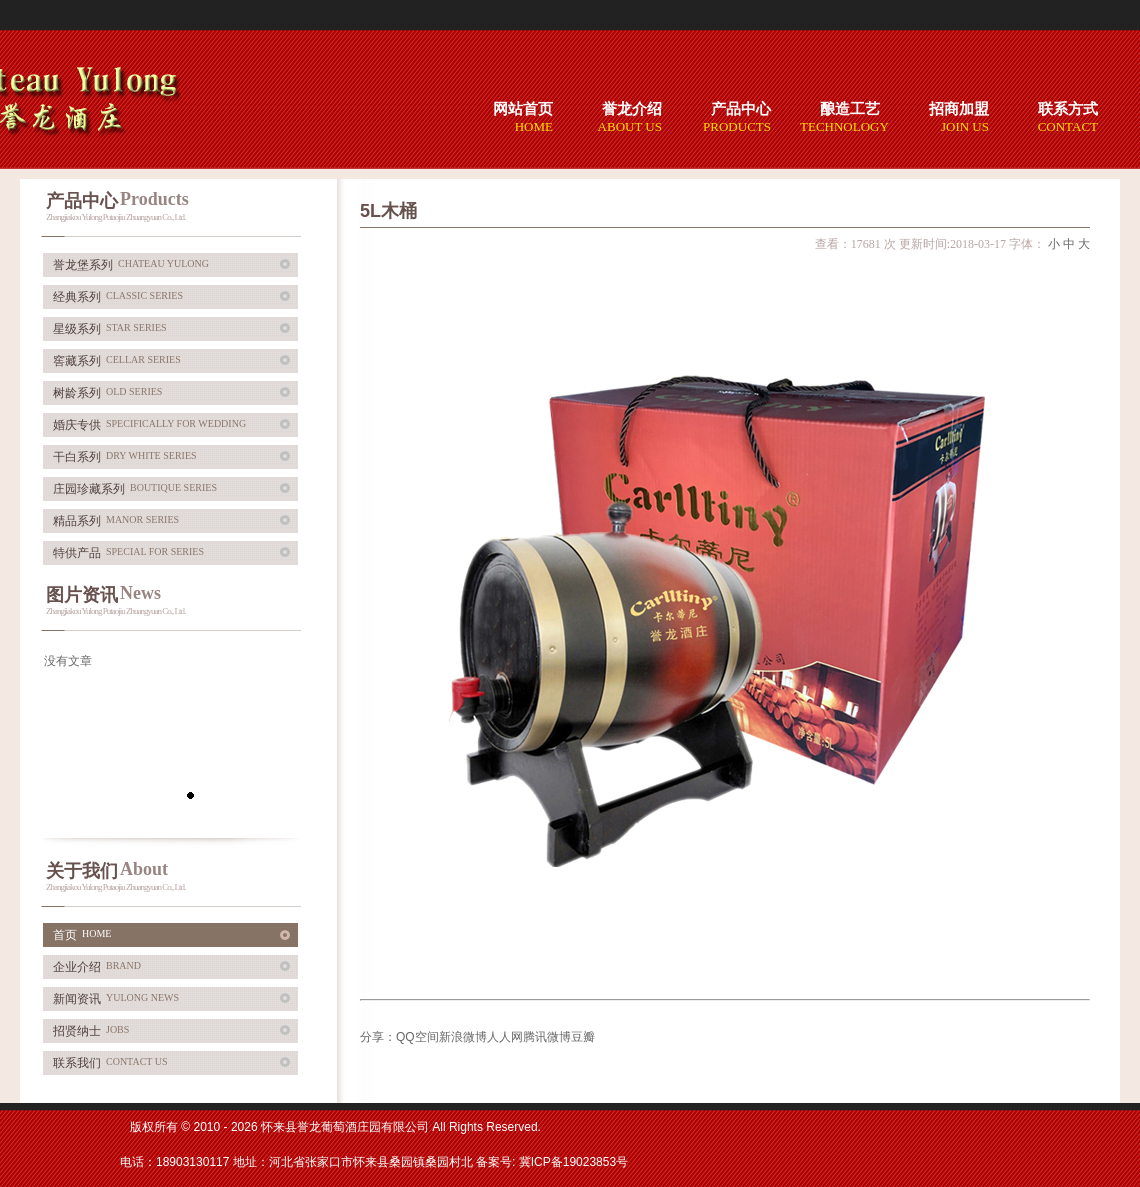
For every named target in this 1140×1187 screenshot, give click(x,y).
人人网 (505, 1037)
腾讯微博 (547, 1037)
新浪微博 (463, 1037)
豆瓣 (583, 1037)
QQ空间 (417, 1037)
